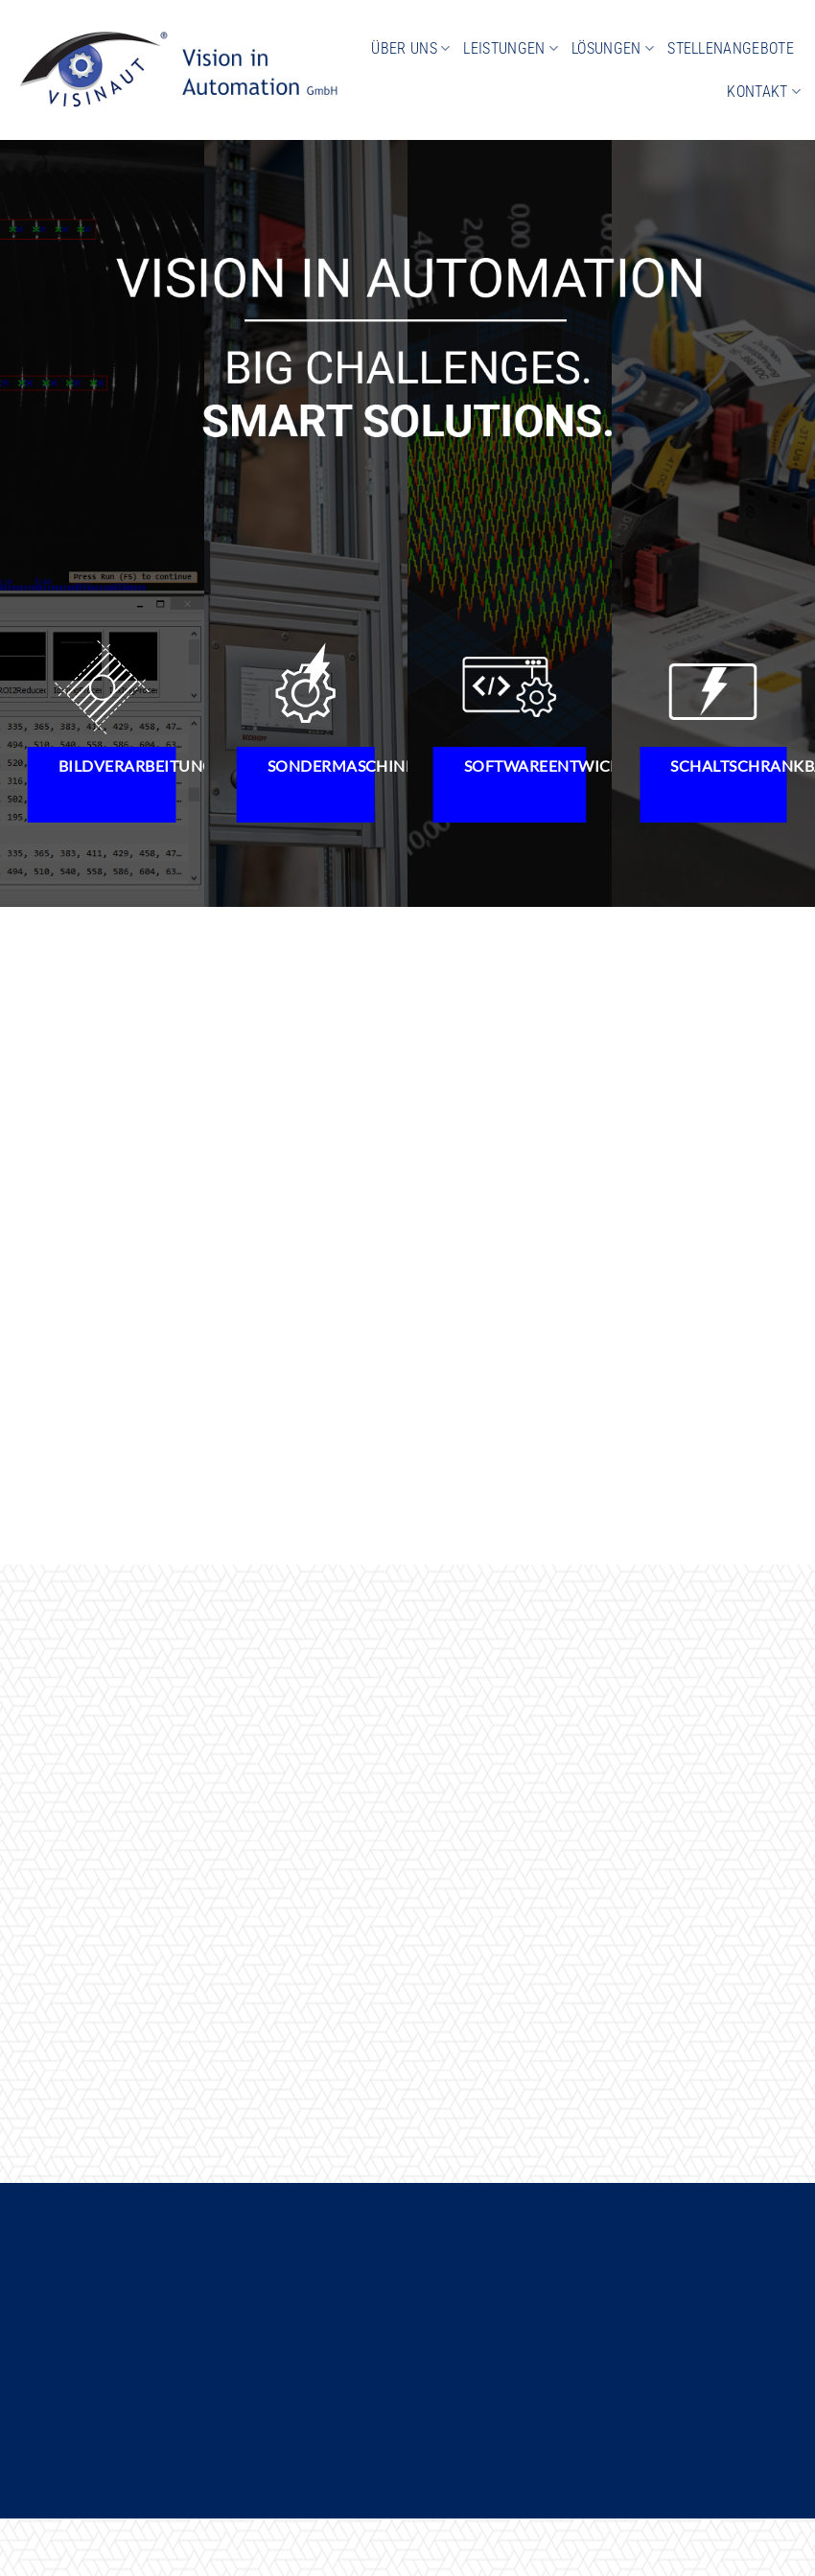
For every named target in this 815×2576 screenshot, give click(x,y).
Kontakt (764, 91)
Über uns (410, 48)
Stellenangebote (730, 48)
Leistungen (510, 48)
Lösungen (612, 48)
